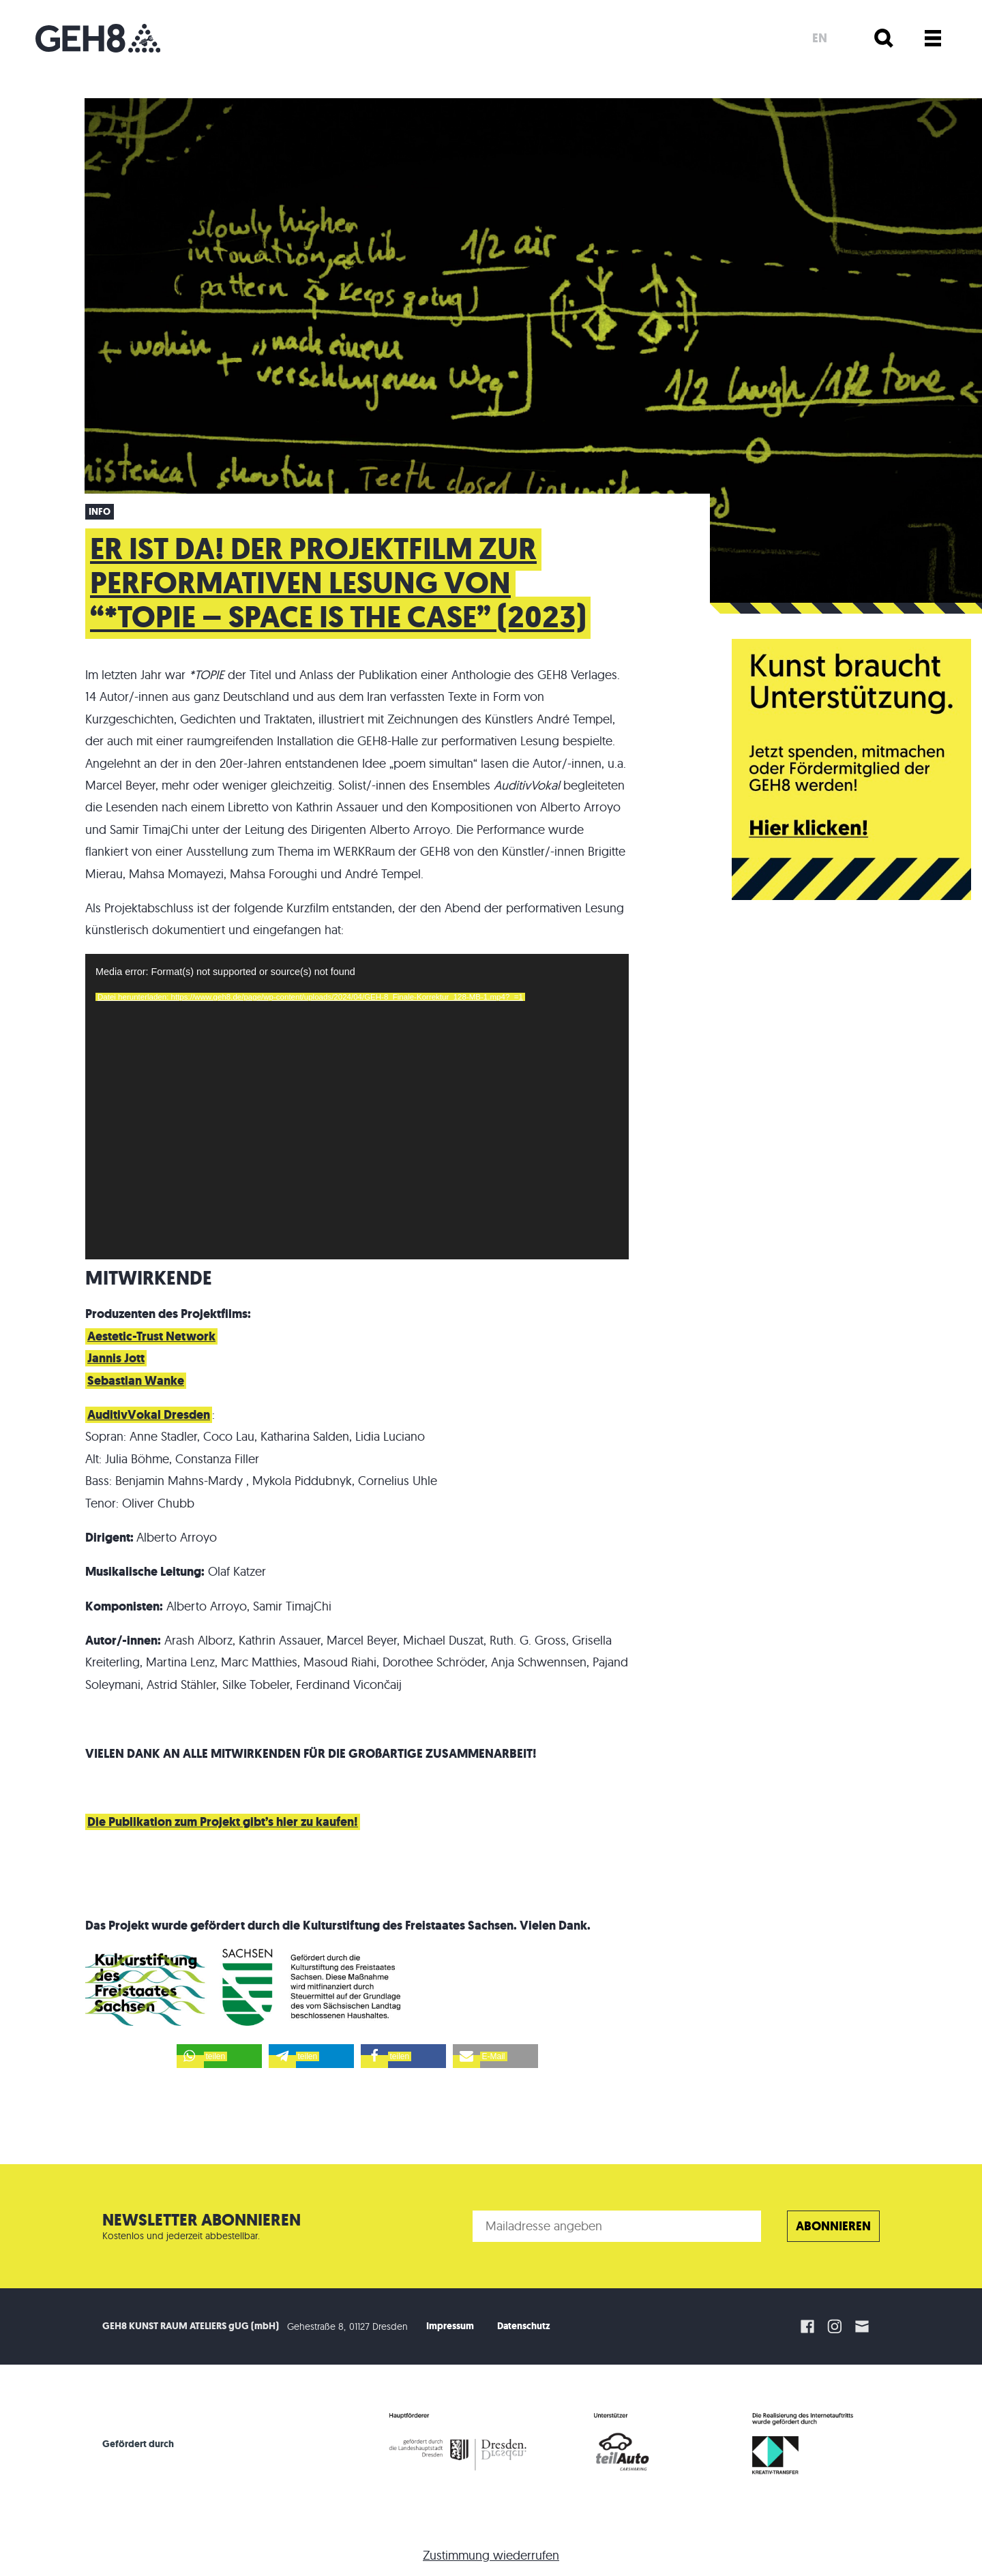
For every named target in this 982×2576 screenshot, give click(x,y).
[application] (357, 1106)
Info (99, 511)
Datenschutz (523, 2326)
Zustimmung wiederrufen (491, 2555)
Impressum (450, 2326)
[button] (219, 2056)
